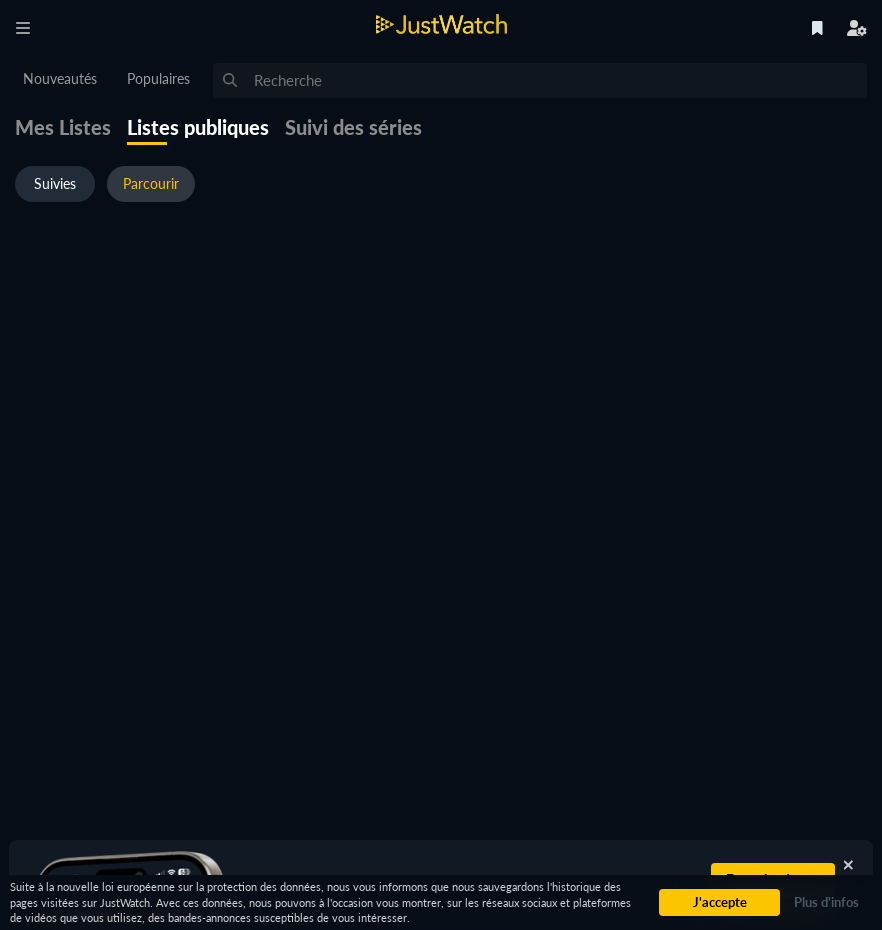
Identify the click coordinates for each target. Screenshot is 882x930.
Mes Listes (63, 127)
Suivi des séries (353, 127)
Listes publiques (198, 127)
